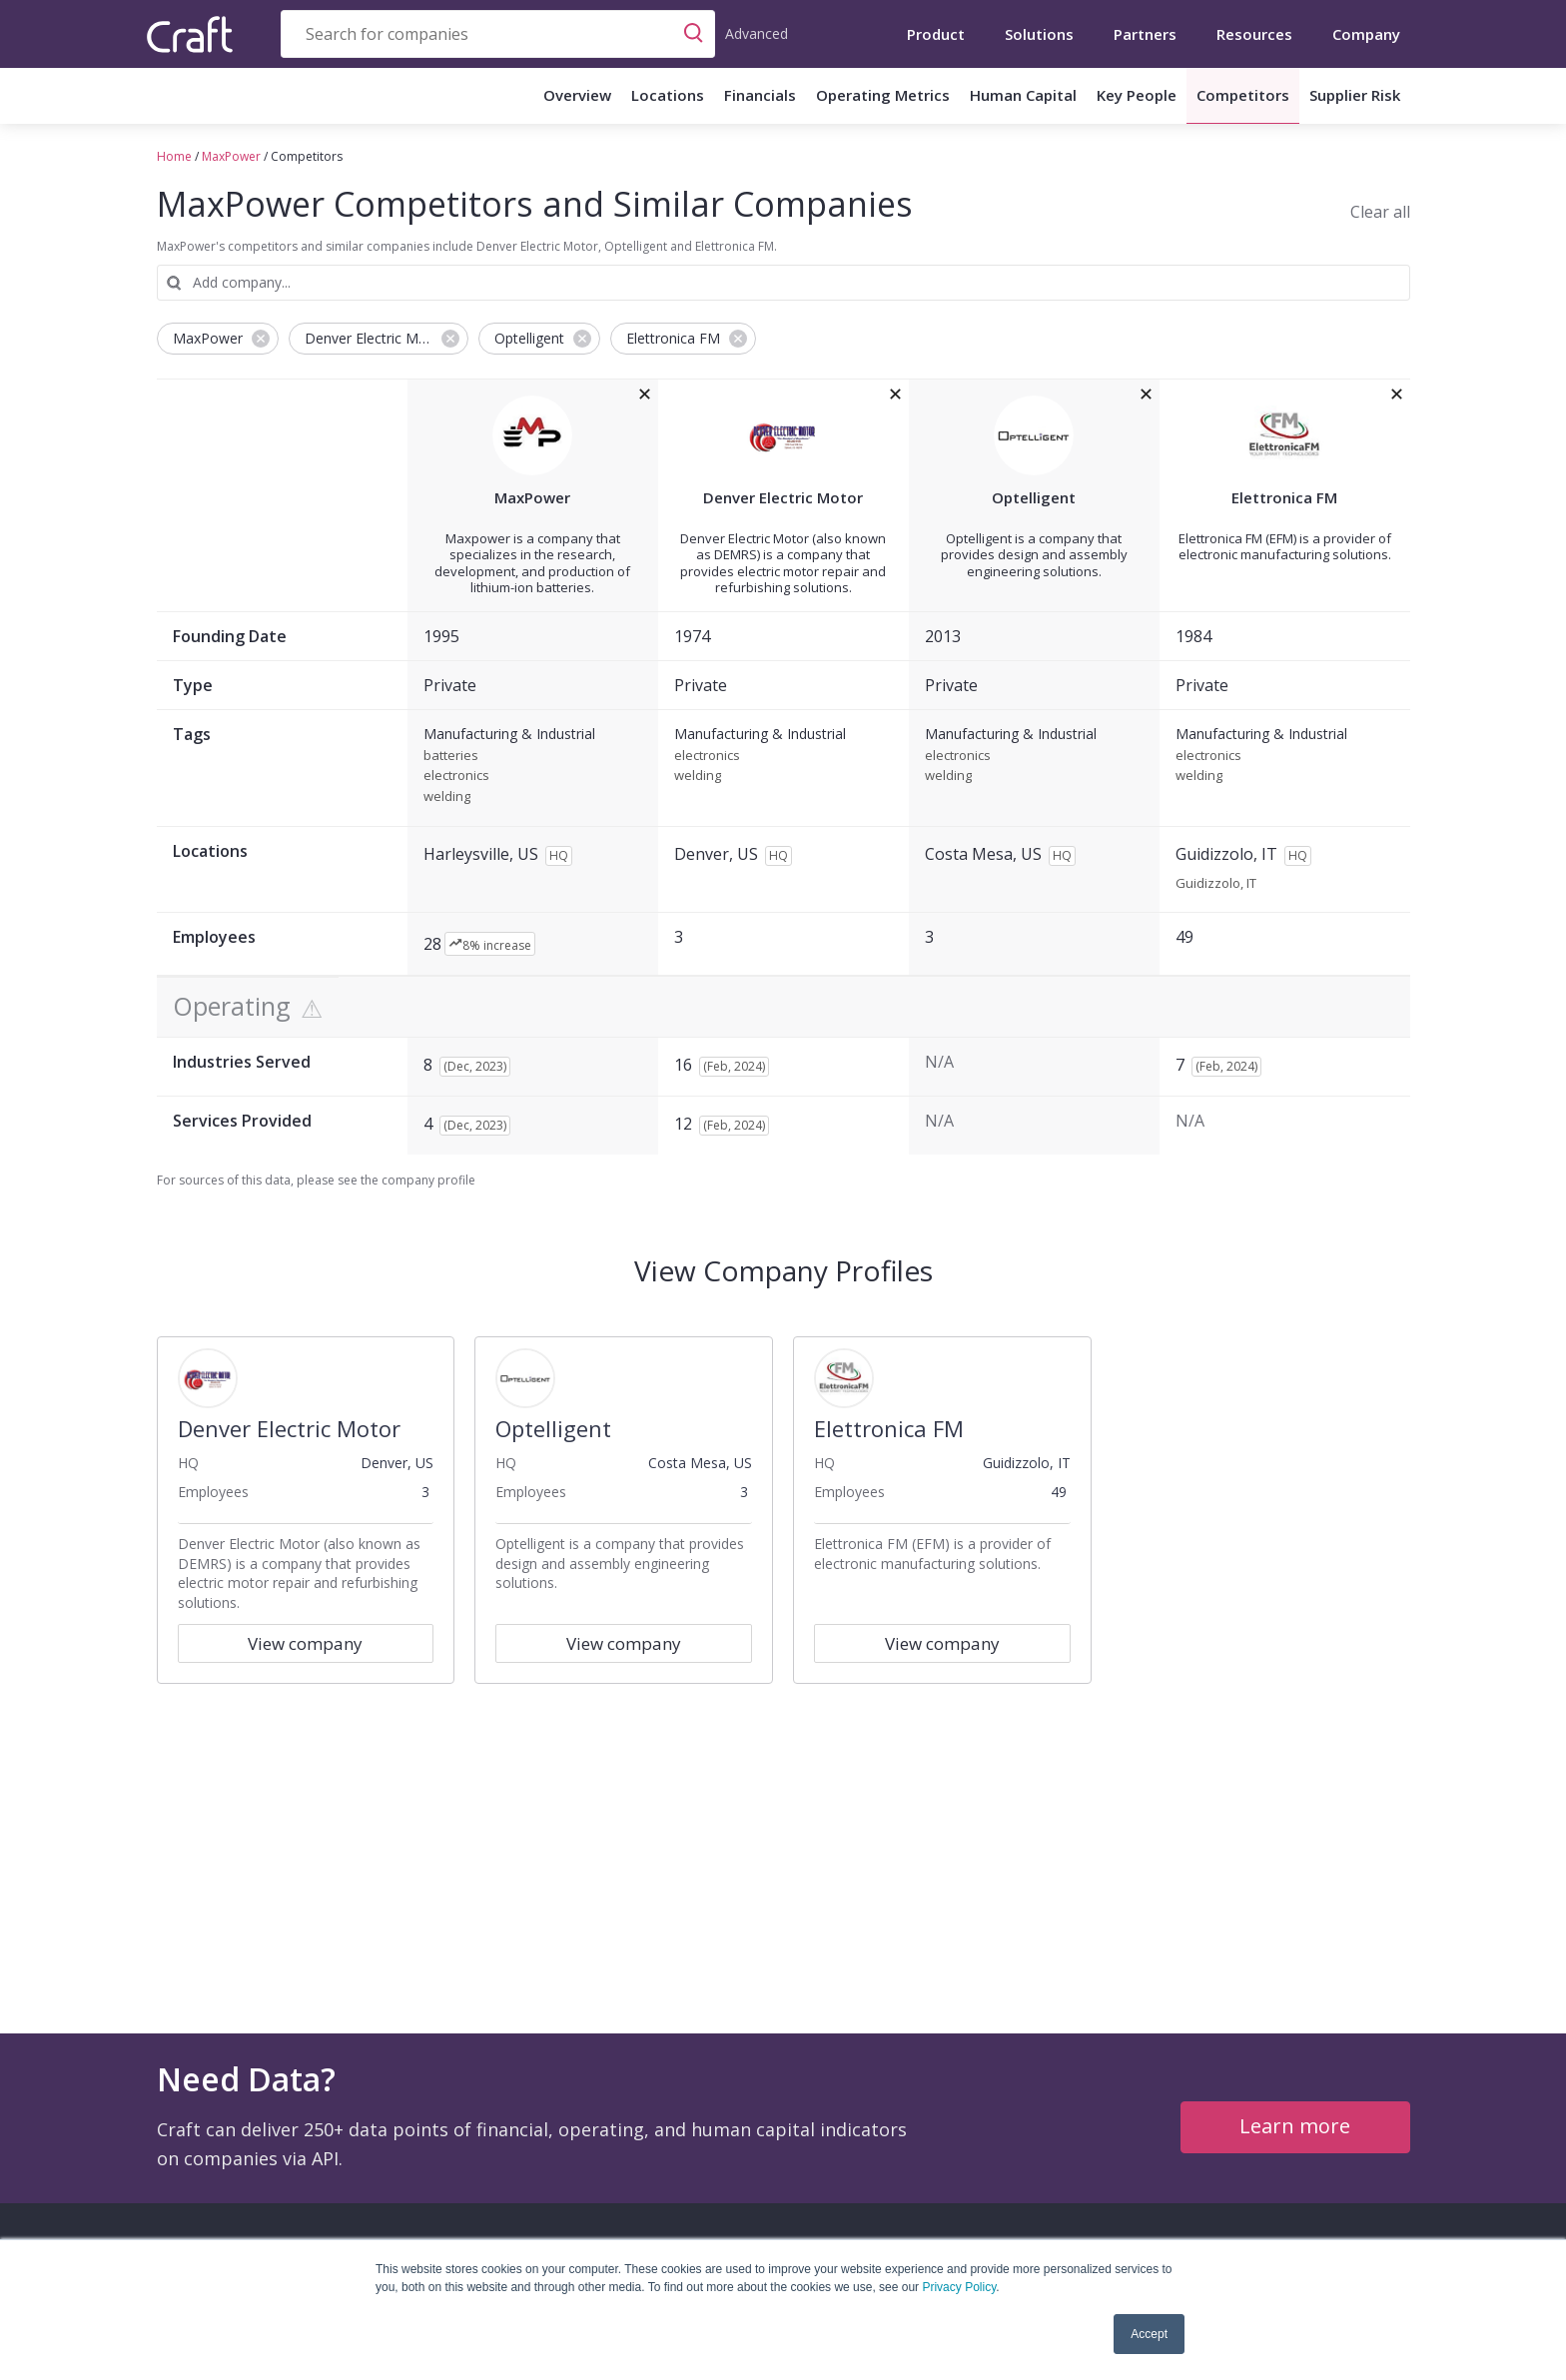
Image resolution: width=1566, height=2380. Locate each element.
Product (936, 34)
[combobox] (498, 34)
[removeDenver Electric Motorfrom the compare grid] (895, 394)
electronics (456, 776)
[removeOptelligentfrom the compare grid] (1146, 394)
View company (305, 1643)
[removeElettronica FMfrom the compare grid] (1396, 394)
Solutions (1039, 34)
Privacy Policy (959, 2287)
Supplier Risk (1354, 95)
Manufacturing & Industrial (509, 734)
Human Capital (1023, 95)
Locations (667, 95)
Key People (1136, 95)
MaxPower (231, 156)
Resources (1254, 34)
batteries (450, 756)
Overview (577, 95)
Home (174, 156)
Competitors (1242, 95)
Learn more (1294, 2125)
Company (1366, 34)
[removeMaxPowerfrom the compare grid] (644, 394)
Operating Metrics (883, 95)
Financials (760, 95)
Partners (1145, 34)
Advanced (756, 33)
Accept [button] (1149, 2334)
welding (446, 797)
